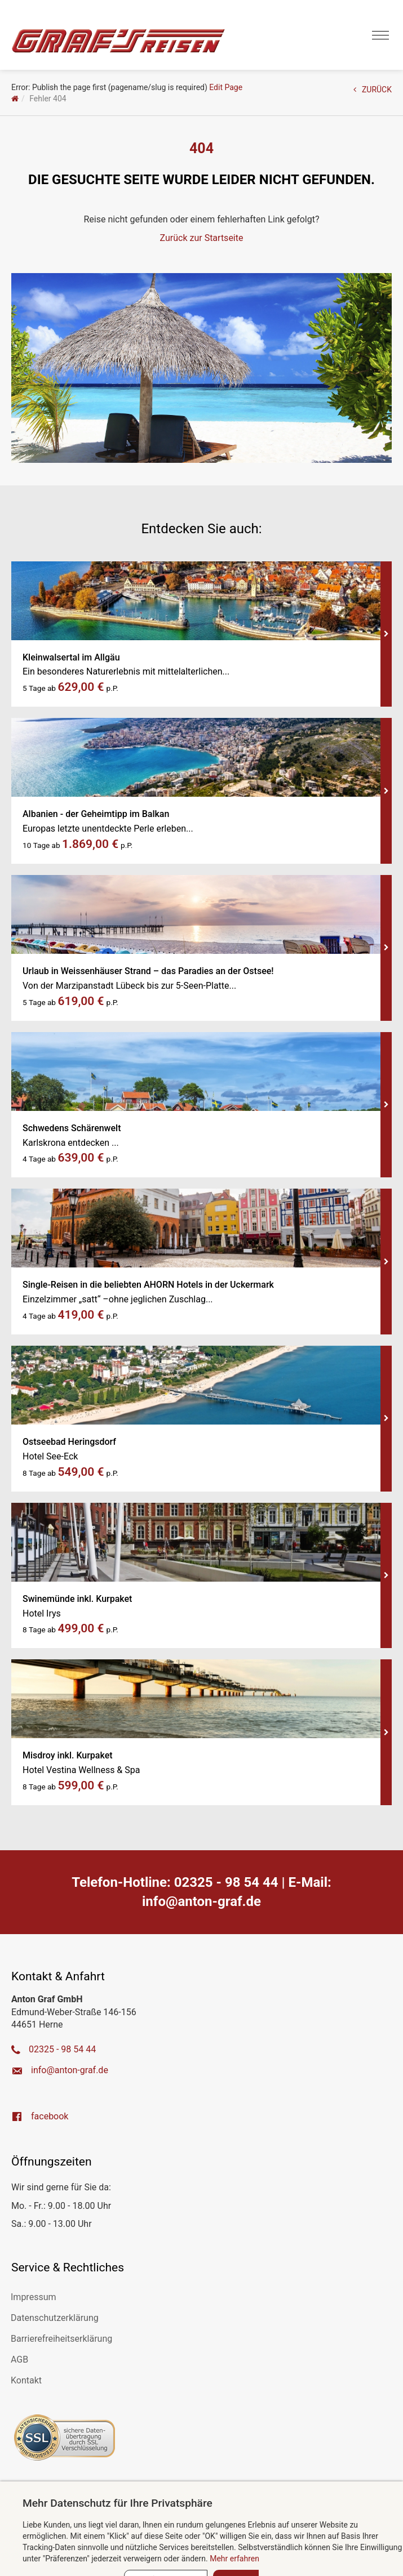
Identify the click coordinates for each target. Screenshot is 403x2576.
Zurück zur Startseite (201, 238)
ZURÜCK (372, 89)
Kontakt (26, 2380)
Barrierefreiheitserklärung (61, 2338)
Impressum (33, 2297)
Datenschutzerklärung (55, 2317)
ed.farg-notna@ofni (201, 1901)
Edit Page (225, 87)
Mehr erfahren (234, 2558)
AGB (19, 2359)
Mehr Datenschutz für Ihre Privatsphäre (117, 2503)
